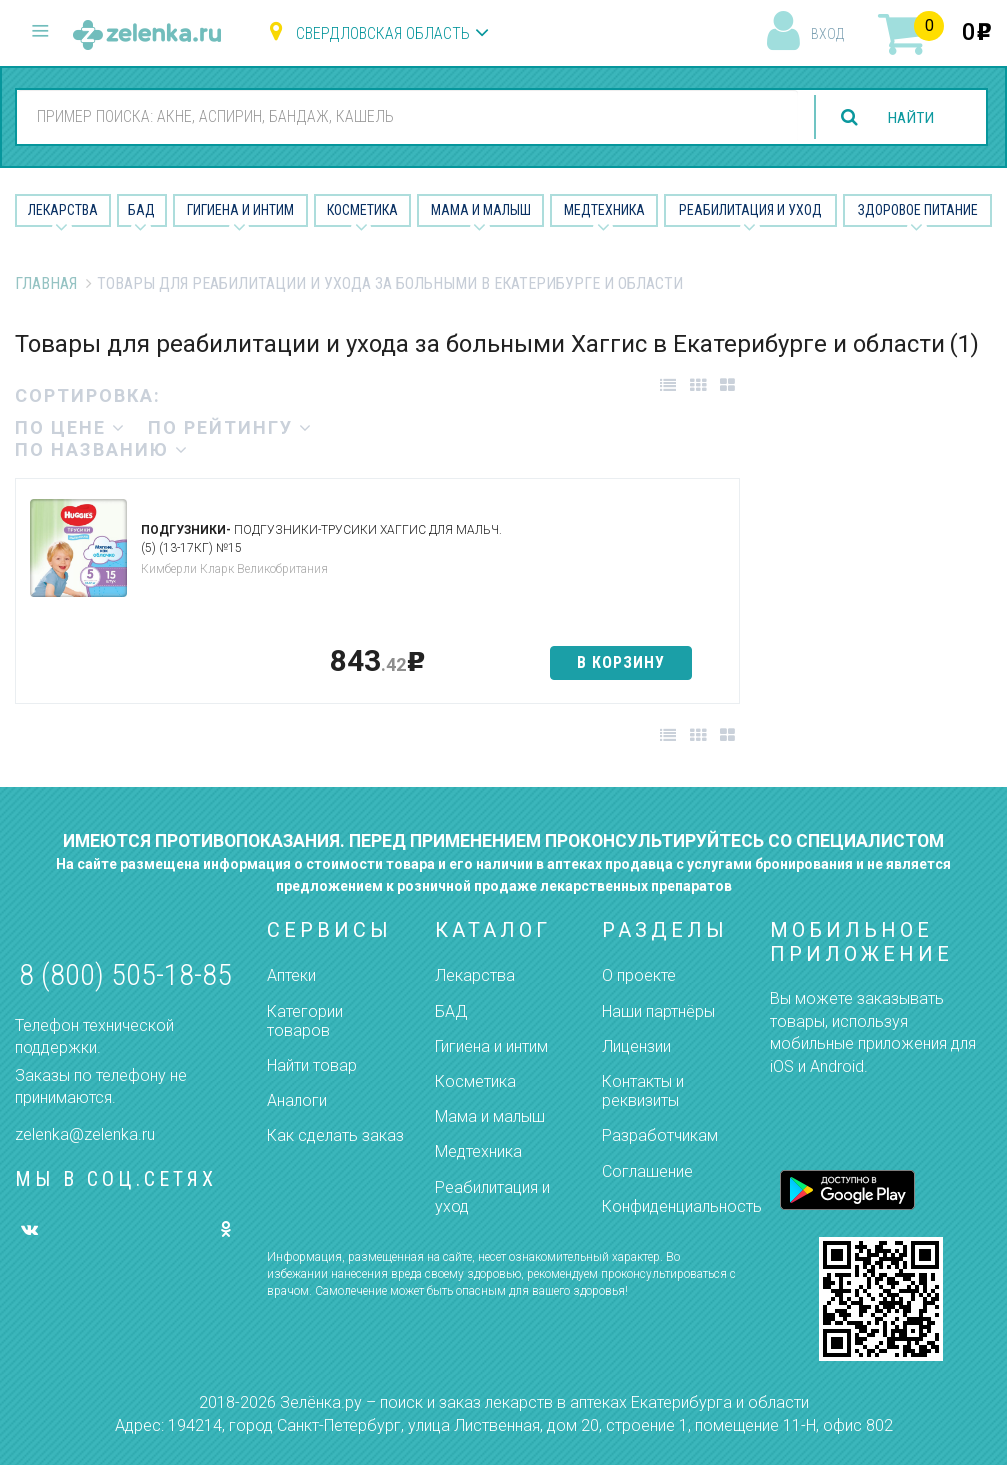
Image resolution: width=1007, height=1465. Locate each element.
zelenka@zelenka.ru (85, 1134)
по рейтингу (230, 427)
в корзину (621, 662)
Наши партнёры (658, 1011)
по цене (70, 427)
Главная (46, 283)
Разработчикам (660, 1135)
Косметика (362, 210)
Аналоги (297, 1100)
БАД (141, 210)
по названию (102, 449)
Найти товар (312, 1065)
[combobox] (405, 116)
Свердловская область (383, 33)
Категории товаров (305, 1021)
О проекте (639, 975)
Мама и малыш (481, 210)
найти (909, 117)
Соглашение (647, 1171)
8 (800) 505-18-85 (125, 974)
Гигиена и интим (491, 1046)
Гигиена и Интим (240, 210)
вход (827, 34)
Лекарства (63, 210)
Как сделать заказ (335, 1135)
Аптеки (291, 975)
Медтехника (604, 210)
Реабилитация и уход (750, 210)
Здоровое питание (918, 210)
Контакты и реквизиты (643, 1091)
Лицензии (636, 1046)
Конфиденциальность (682, 1206)
